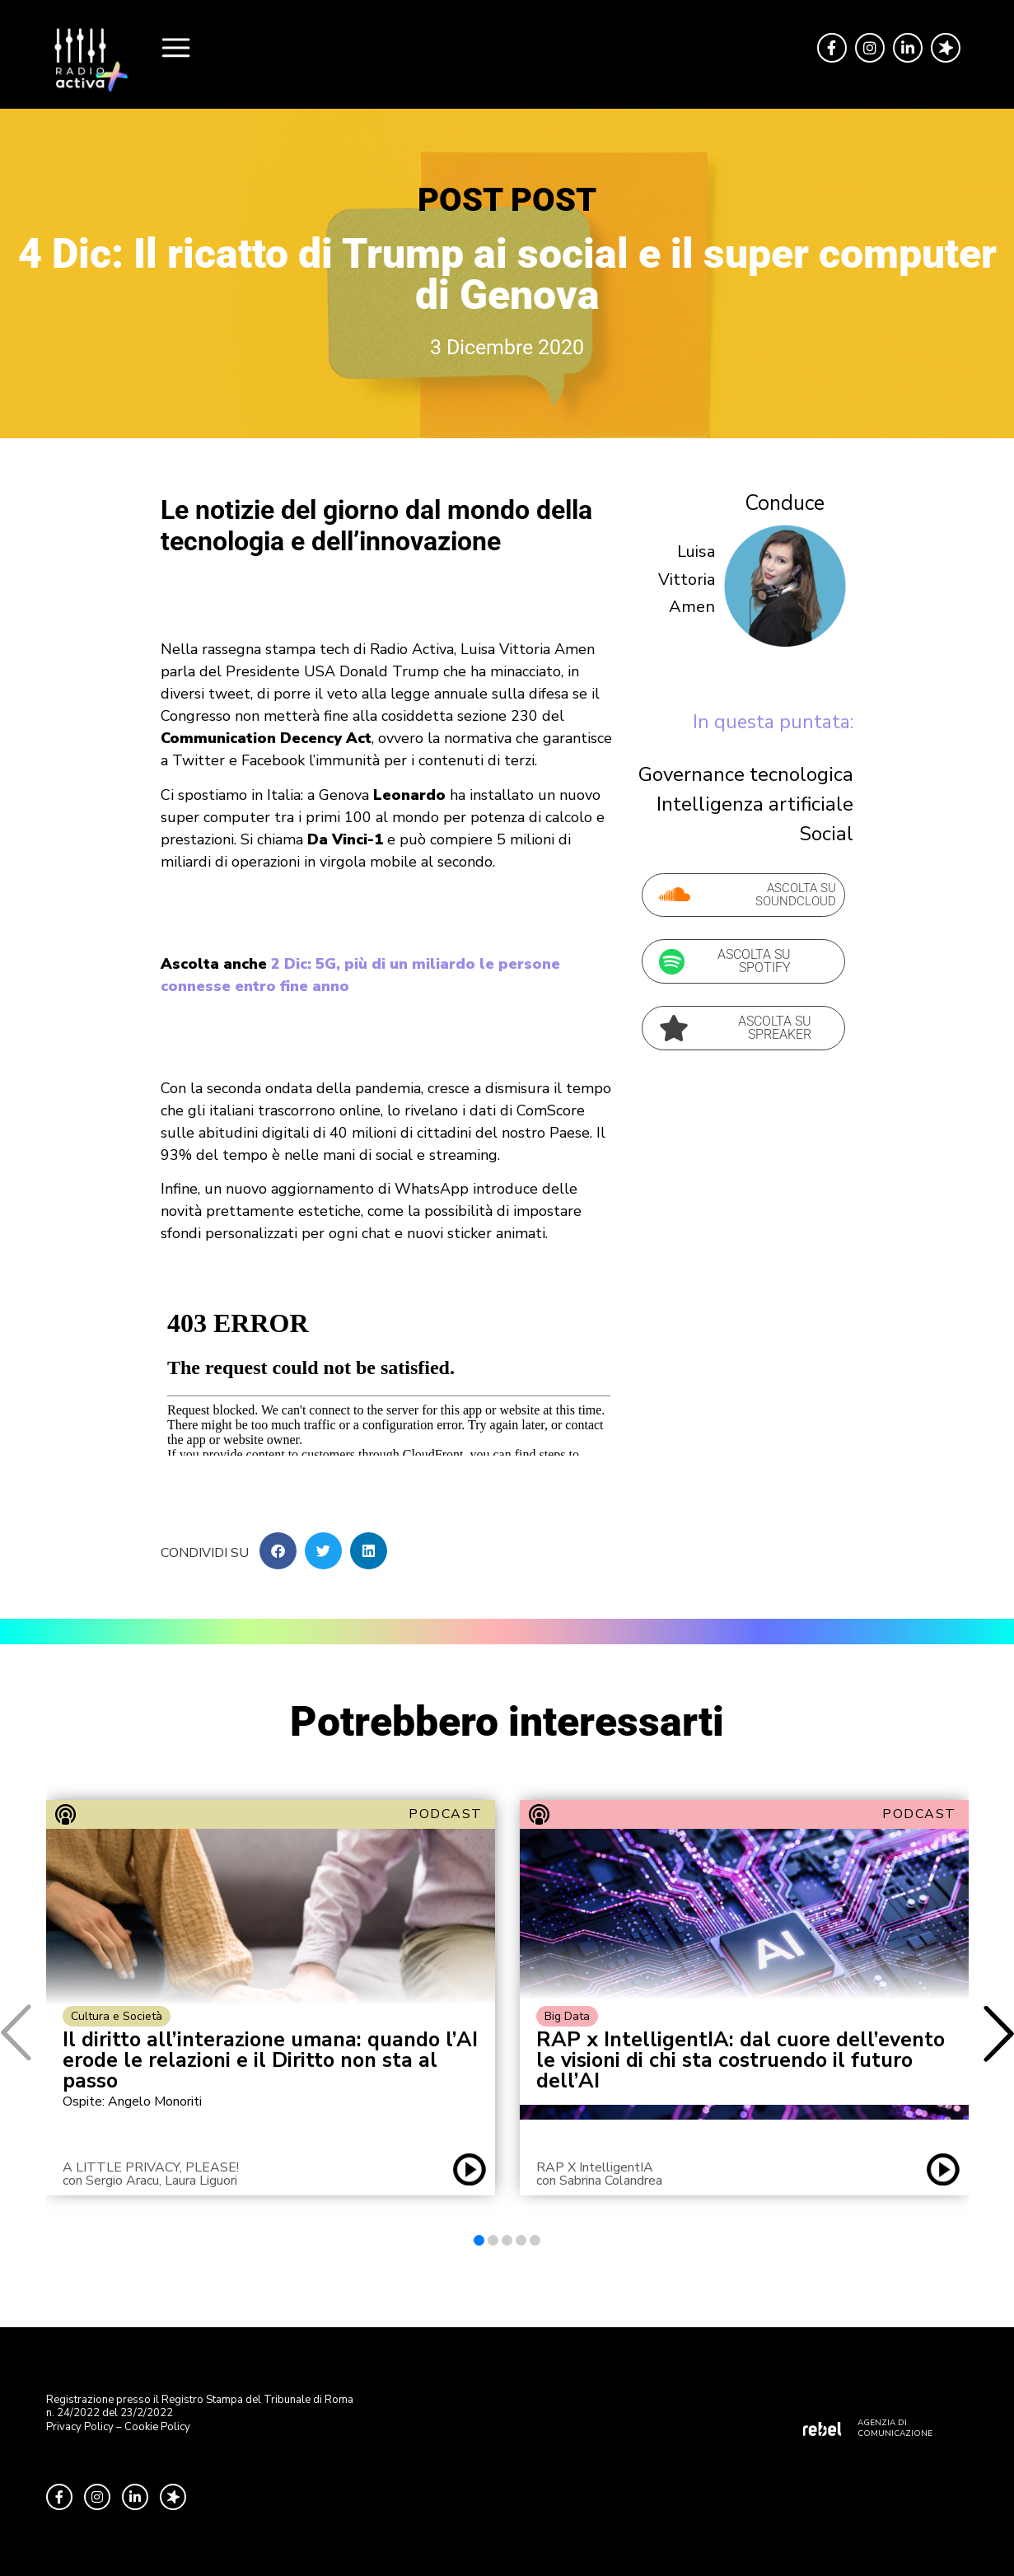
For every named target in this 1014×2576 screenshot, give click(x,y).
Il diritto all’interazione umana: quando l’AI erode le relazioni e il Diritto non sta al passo (270, 2061)
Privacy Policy (80, 2426)
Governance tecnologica (745, 774)
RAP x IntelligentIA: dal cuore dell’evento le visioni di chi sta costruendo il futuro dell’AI (740, 2061)
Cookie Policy (157, 2426)
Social (826, 833)
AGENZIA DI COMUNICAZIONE (894, 2428)
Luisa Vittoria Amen (686, 579)
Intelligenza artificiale (755, 804)
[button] (278, 1550)
